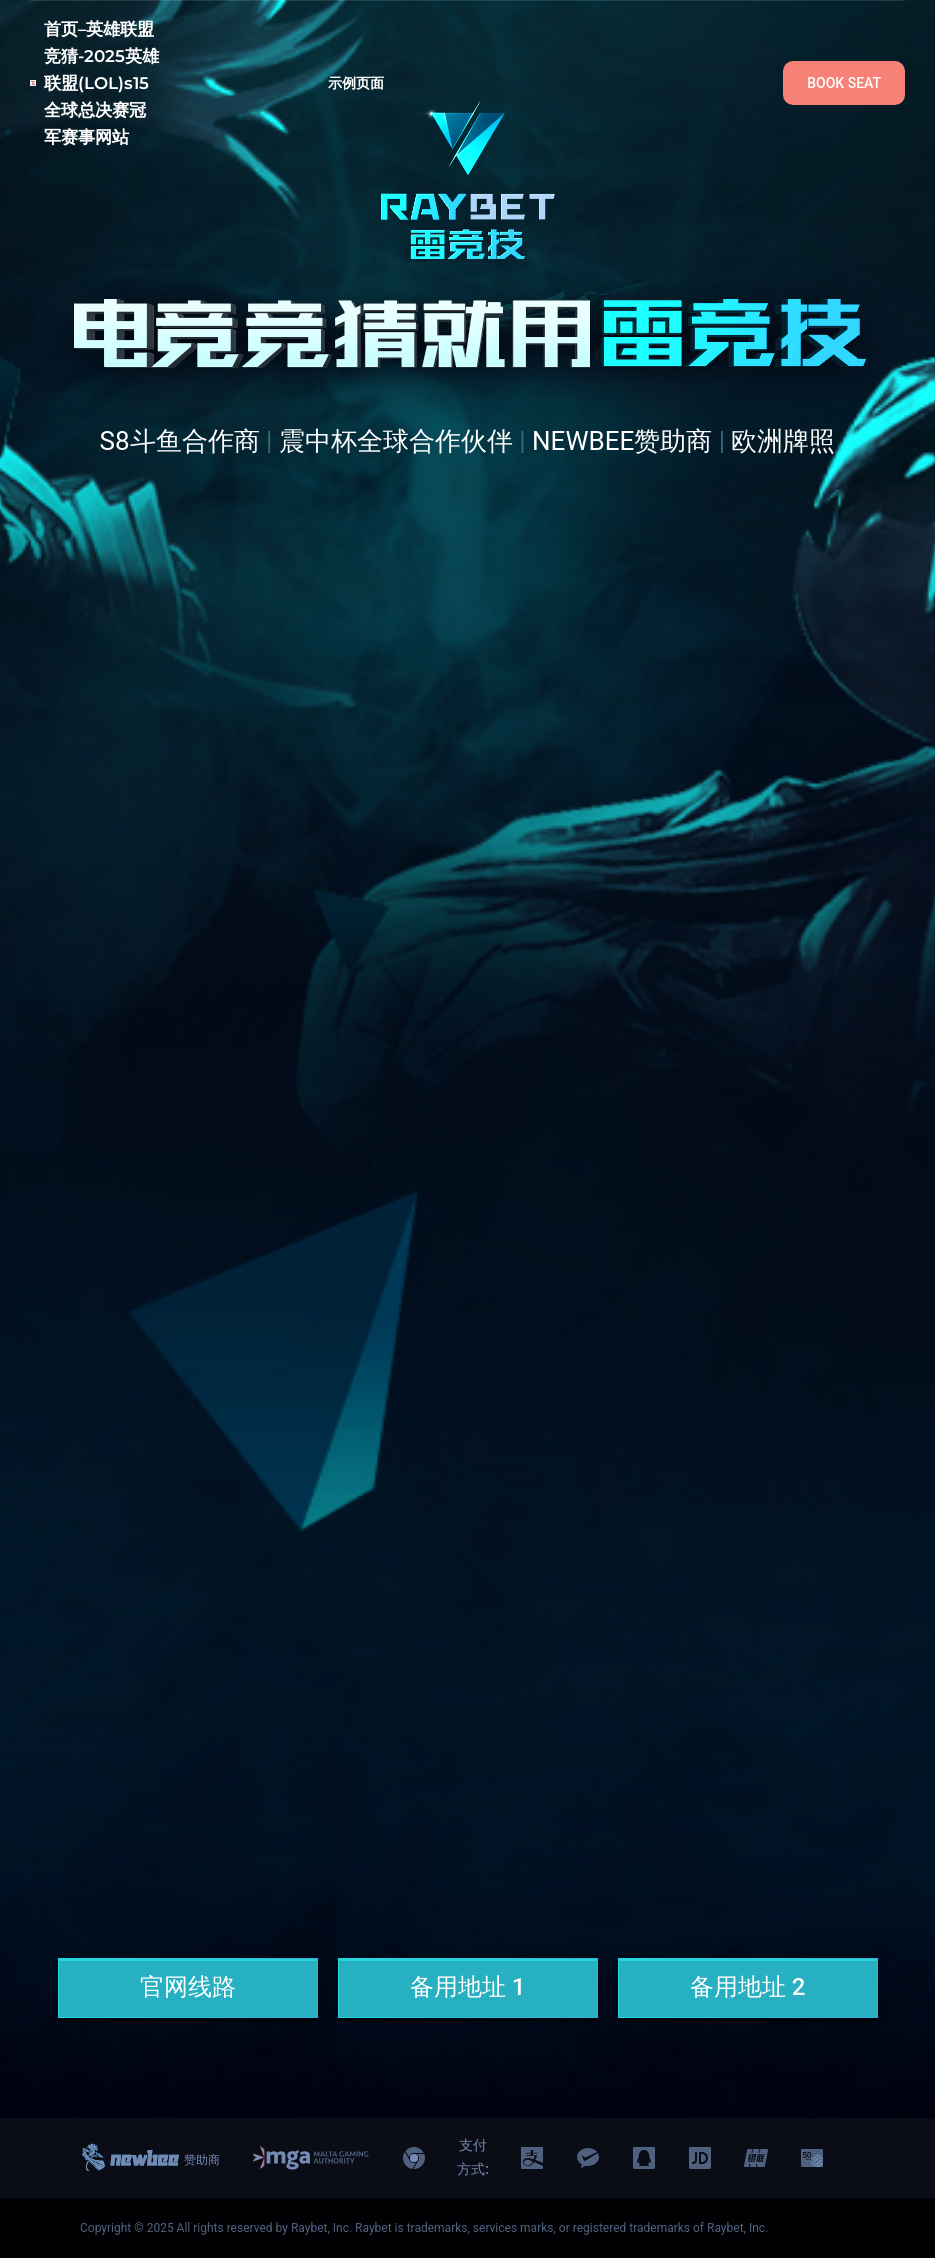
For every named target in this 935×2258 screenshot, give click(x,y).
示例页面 (356, 83)
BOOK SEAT (844, 83)
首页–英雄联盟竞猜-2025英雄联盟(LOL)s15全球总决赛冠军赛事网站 (101, 83)
